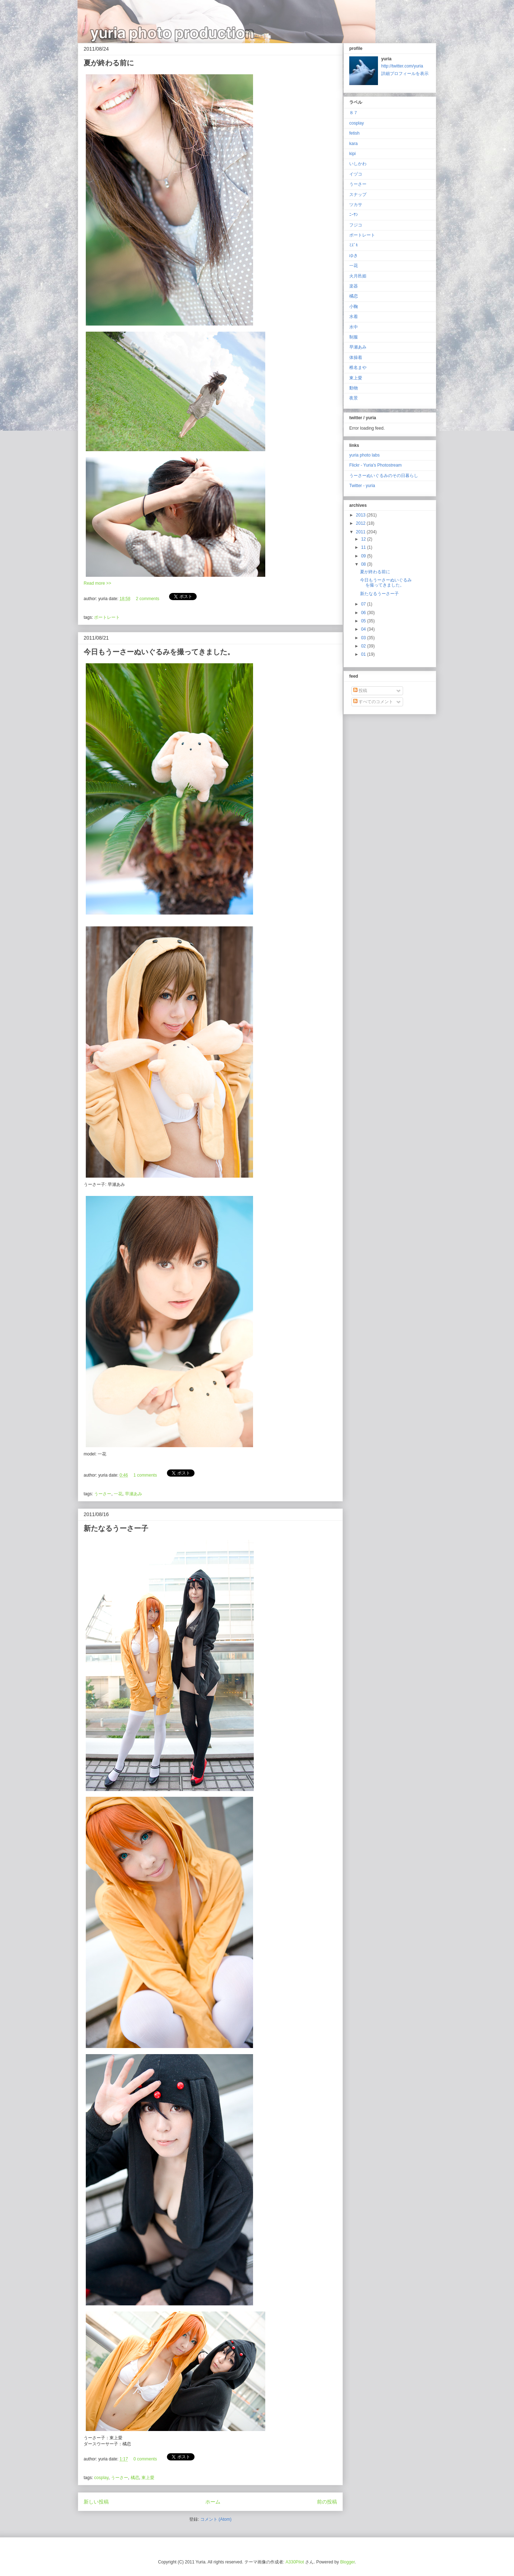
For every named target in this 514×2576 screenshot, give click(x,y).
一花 (118, 1493)
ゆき (353, 255)
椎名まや (357, 367)
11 (364, 547)
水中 (353, 326)
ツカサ (355, 204)
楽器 (353, 286)
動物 (353, 388)
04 (364, 629)
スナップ (357, 194)
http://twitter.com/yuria (402, 66)
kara (353, 143)
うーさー (102, 1493)
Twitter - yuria (362, 485)
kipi (352, 153)
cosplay (101, 2477)
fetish (354, 133)
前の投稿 (327, 2502)
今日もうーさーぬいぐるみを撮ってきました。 (159, 652)
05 (364, 620)
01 (364, 654)
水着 (353, 316)
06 (364, 612)
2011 (361, 531)
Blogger (347, 2562)
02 (364, 646)
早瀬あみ (133, 1493)
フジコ (355, 225)
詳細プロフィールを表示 (405, 73)
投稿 (360, 690)
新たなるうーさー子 (116, 1528)
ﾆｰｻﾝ (353, 214)
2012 (361, 523)
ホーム (212, 2502)
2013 (361, 515)
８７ (353, 112)
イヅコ (355, 174)
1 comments (145, 1475)
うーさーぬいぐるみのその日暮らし (383, 475)
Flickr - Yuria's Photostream (375, 465)
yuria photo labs (364, 455)
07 (364, 604)
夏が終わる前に (109, 63)
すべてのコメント (373, 701)
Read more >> (97, 583)
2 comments (147, 598)
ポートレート (107, 617)
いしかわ (357, 163)
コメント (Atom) (216, 2519)
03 (364, 637)
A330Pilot (295, 2562)
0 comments (145, 2459)
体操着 (355, 357)
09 (364, 555)
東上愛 (147, 2477)
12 (364, 539)
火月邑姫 (357, 276)
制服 (353, 337)
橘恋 (135, 2477)
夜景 (353, 398)
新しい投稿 (96, 2502)
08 (364, 564)
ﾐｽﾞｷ (353, 245)
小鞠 (353, 306)
